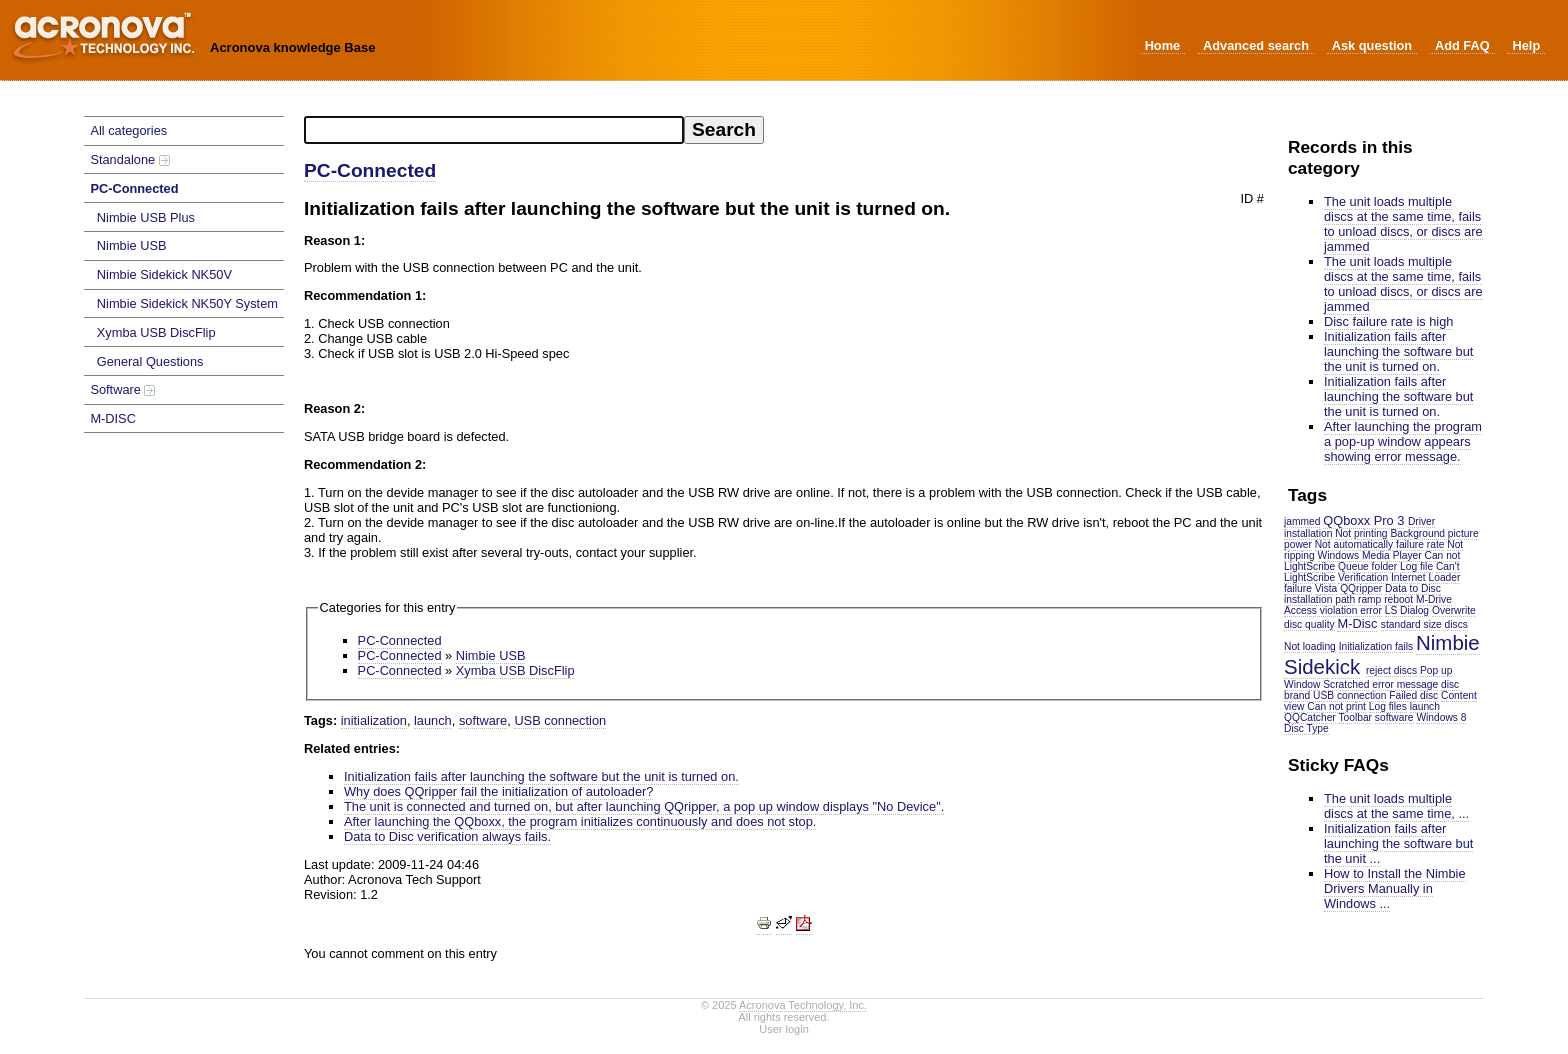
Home (1163, 45)
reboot (1398, 599)
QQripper (1361, 588)
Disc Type (1306, 728)
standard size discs (1424, 624)
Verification (1363, 577)
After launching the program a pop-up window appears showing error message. (1403, 441)
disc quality (1309, 624)
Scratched (1346, 684)
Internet (1408, 577)
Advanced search (1256, 45)
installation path (1319, 599)
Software (122, 389)
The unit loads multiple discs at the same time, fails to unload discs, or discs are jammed (1403, 224)
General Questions (150, 361)
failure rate (1420, 544)
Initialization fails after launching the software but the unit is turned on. (1398, 351)
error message (1405, 684)
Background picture (1434, 533)
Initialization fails (1376, 646)
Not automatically (1354, 544)
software (1394, 717)
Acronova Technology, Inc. (803, 1005)
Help (1526, 45)
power (1298, 544)
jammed (1302, 521)
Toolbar (1355, 717)
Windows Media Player (1370, 555)
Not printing (1361, 533)
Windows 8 (1441, 717)
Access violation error (1333, 610)
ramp (1369, 599)
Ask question (1372, 45)
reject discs (1391, 670)
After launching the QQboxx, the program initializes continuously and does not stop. (580, 821)
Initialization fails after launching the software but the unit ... (1398, 843)
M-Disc (1357, 623)
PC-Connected (134, 188)
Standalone (129, 159)
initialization (374, 720)
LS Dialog (1407, 610)
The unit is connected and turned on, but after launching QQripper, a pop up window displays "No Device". (644, 806)
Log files (1388, 706)
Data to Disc (1413, 588)
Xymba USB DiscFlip (156, 332)
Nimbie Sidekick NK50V (164, 274)
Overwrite (1454, 610)
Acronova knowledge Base (292, 47)
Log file (1416, 566)
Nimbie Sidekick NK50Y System (187, 303)
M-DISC (113, 418)
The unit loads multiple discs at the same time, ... (1396, 806)
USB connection (1349, 695)
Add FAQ (1462, 45)
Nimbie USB (132, 245)
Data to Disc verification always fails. (447, 836)
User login (784, 1029)
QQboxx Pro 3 (1363, 520)
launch (433, 720)
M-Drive (1434, 599)
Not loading (1310, 646)
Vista (1326, 588)
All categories (128, 130)
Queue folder (1367, 566)
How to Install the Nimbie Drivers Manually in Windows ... (1395, 888)
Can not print (1336, 706)
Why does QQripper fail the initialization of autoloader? (498, 791)
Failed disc (1413, 695)
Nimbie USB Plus (146, 217)
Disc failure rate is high (1388, 321)
